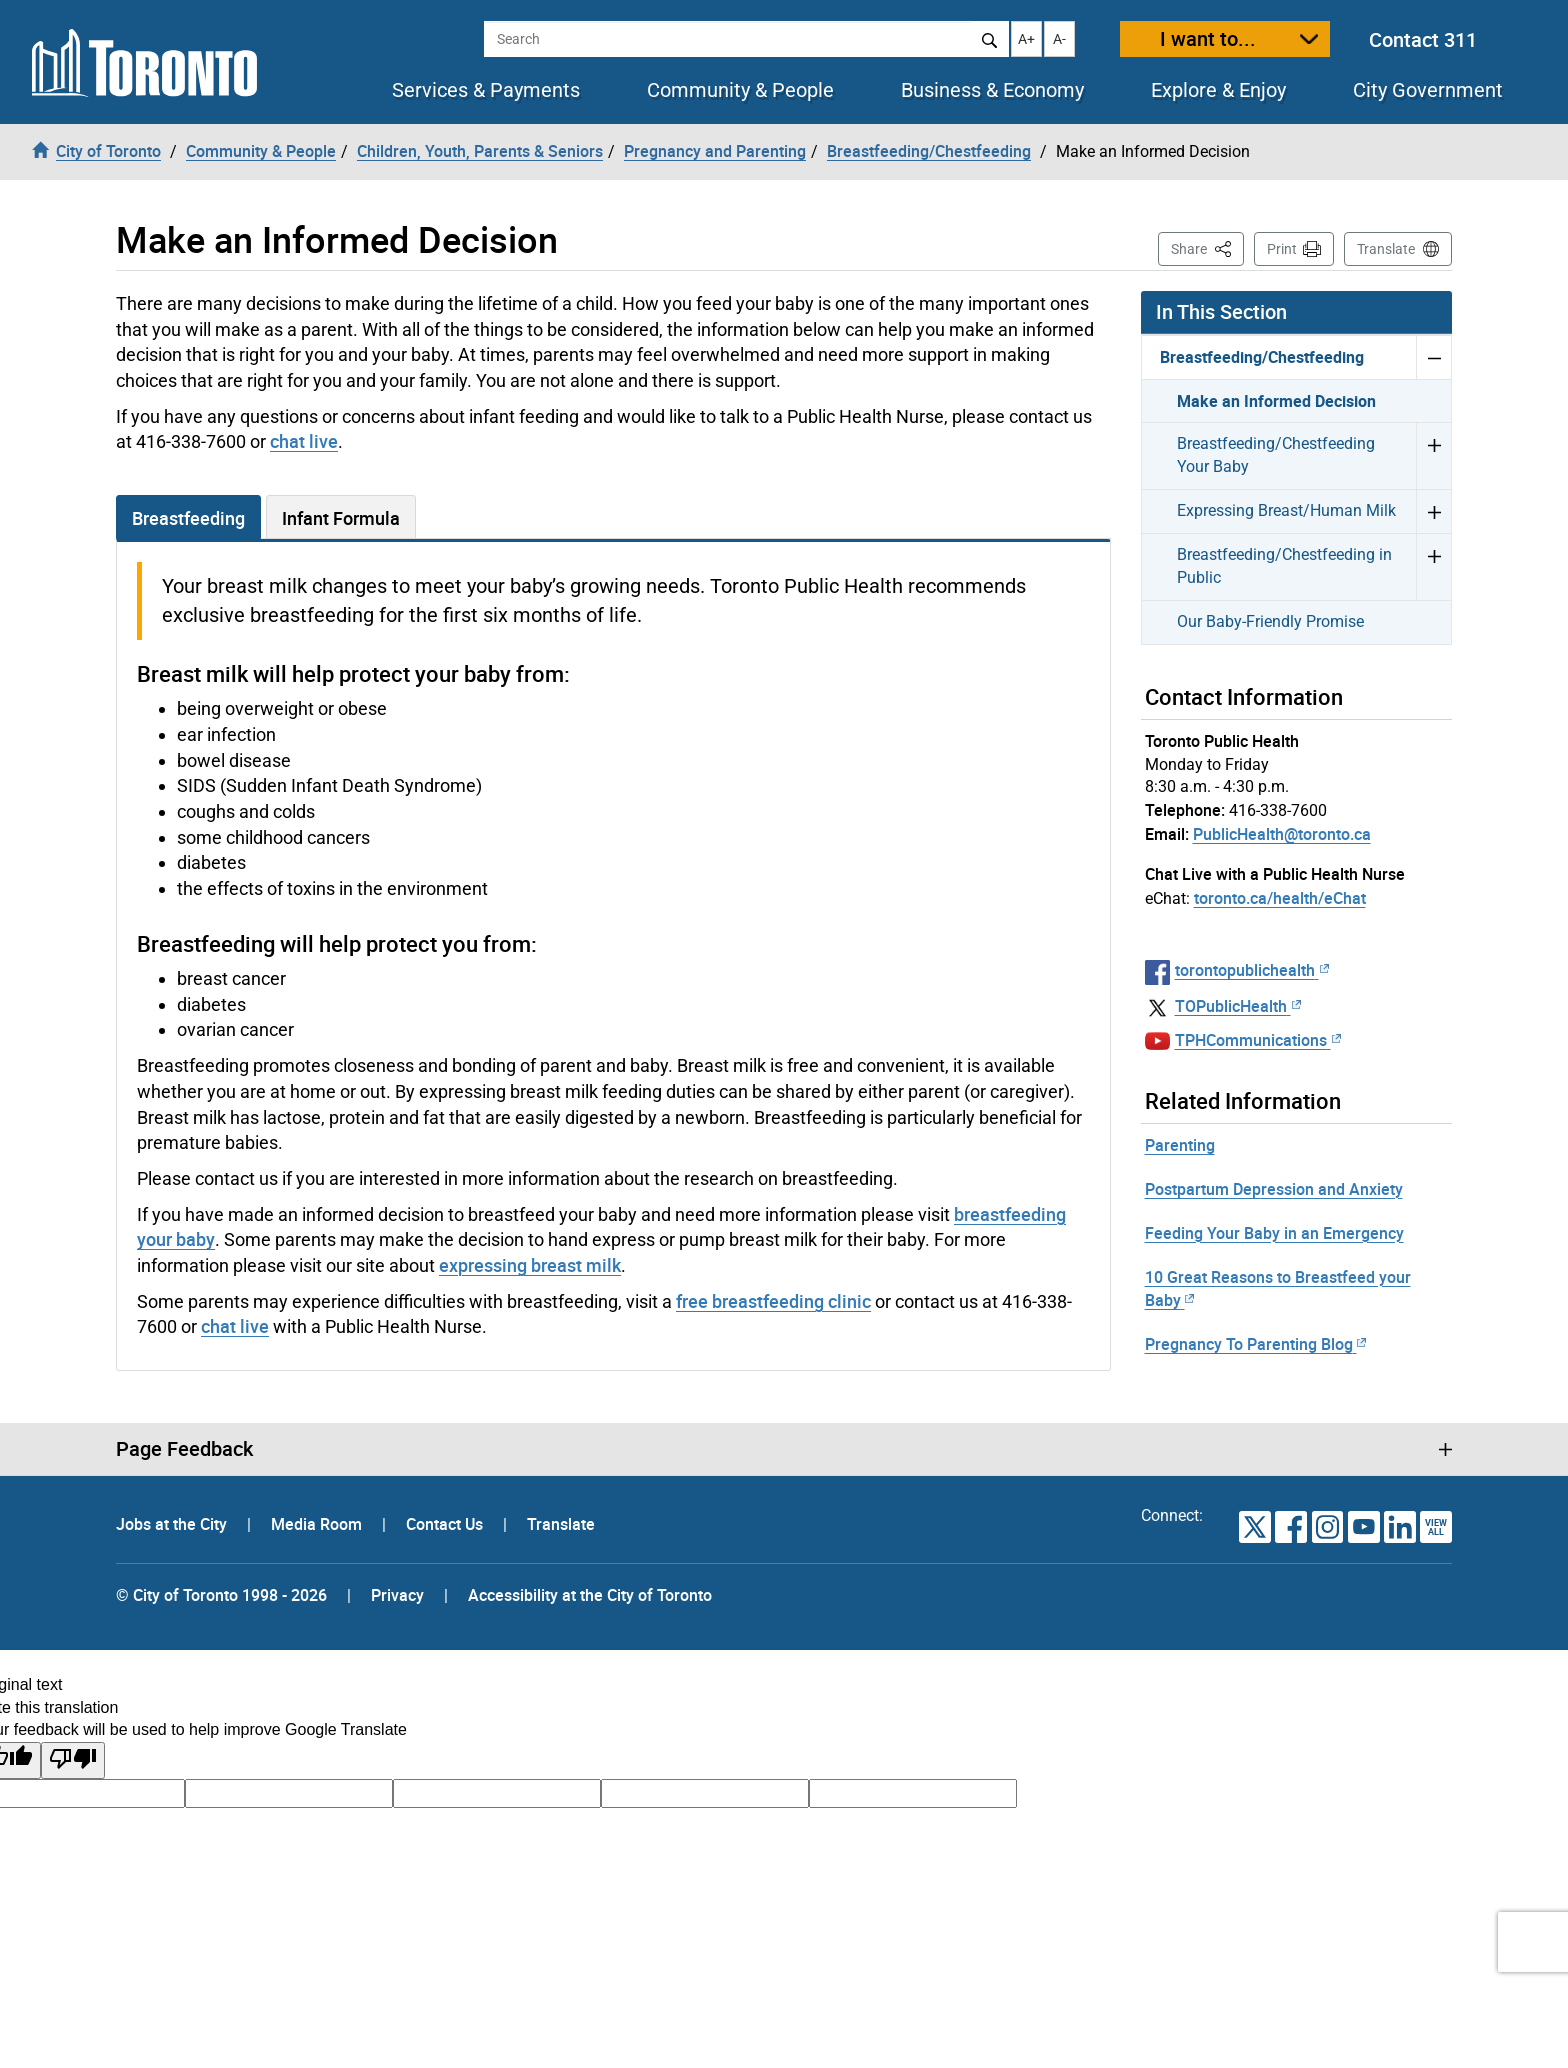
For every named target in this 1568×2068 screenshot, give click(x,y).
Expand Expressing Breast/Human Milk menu (1433, 511)
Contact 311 (1423, 39)
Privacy (397, 1595)
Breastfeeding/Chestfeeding (1262, 357)
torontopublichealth (1252, 970)
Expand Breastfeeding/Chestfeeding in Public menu (1433, 566)
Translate (1386, 249)
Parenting (1180, 1145)
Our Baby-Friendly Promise (1270, 621)
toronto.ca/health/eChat (1280, 898)
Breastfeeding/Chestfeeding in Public (1284, 566)
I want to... (1208, 38)
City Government (1428, 90)
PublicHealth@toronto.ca (1282, 834)
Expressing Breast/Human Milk (1286, 510)
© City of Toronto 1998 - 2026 (221, 1595)
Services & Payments (486, 90)
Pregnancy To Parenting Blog (1255, 1344)
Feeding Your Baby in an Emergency (1274, 1233)
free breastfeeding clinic (773, 1301)
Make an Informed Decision (1276, 401)
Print (1282, 249)
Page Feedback (184, 1449)
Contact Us (446, 1524)
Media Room (318, 1524)
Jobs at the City (173, 1524)
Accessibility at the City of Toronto (590, 1595)
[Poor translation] (73, 1760)
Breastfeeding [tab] (188, 518)
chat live (304, 441)
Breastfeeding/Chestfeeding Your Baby (1276, 455)
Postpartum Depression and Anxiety (1274, 1189)
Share (1207, 247)
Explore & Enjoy (1218, 90)
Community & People (740, 90)
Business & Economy (992, 90)
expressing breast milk (530, 1265)
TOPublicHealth (1238, 1006)
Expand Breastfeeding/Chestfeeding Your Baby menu (1433, 455)
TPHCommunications (1258, 1040)
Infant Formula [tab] (341, 518)
